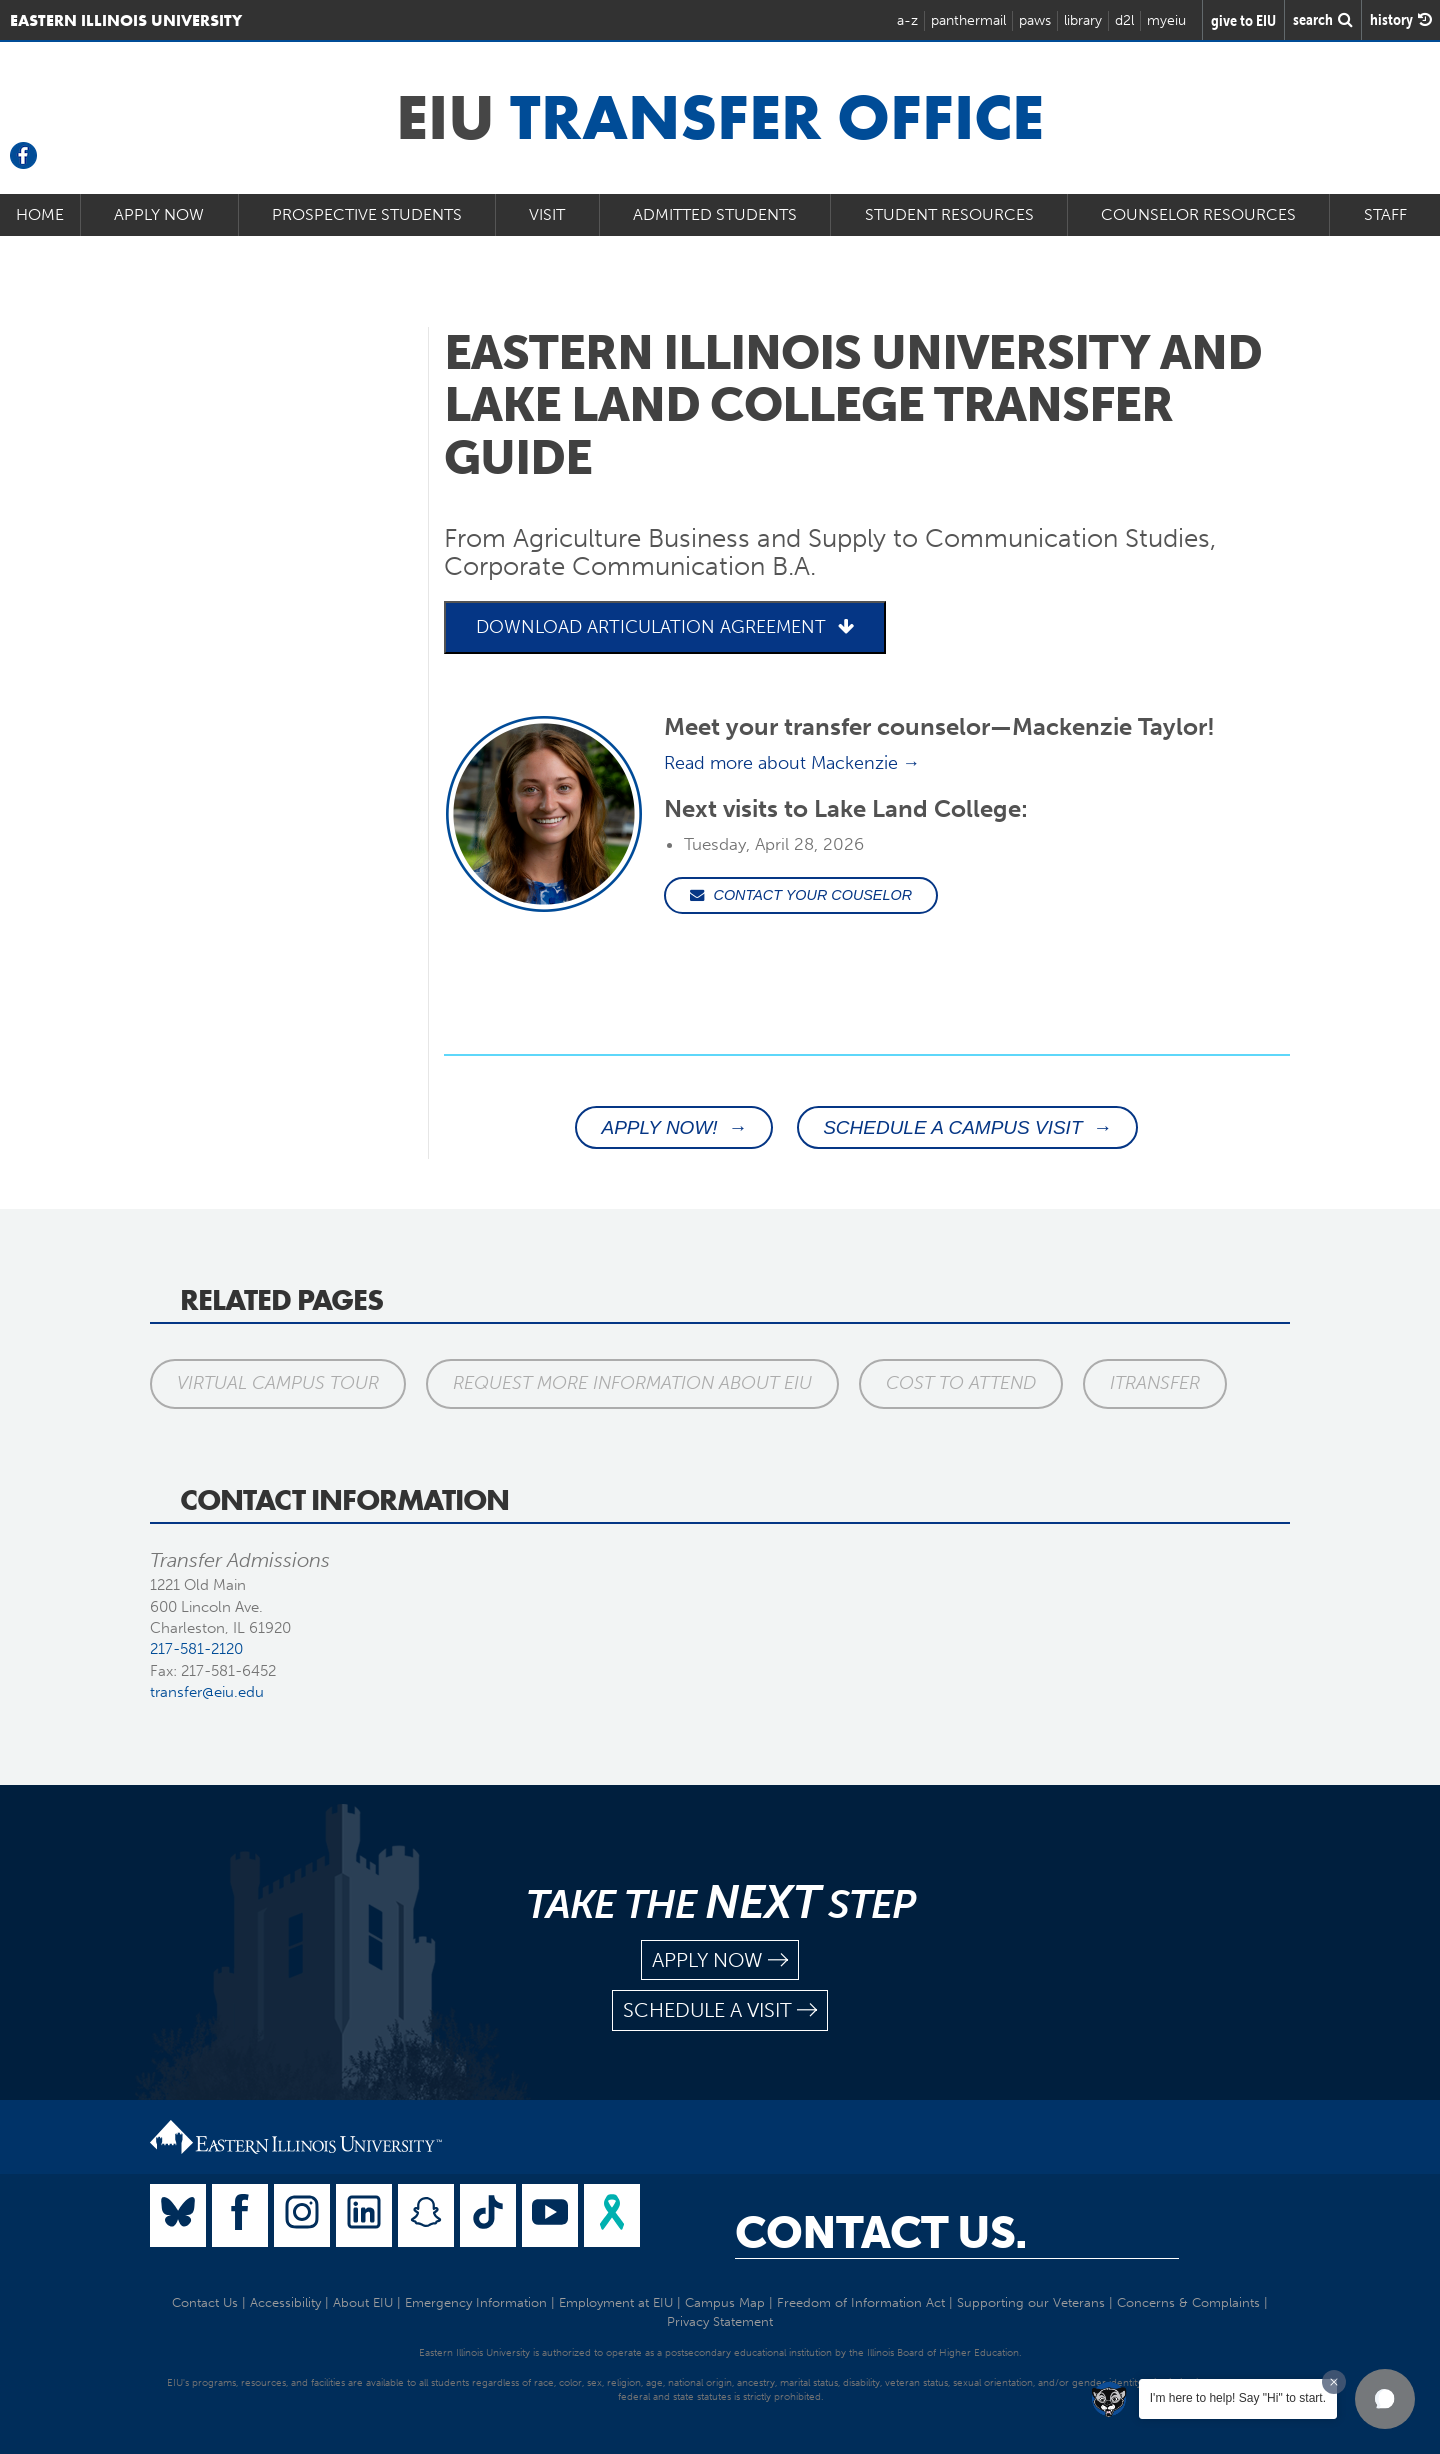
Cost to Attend (961, 1383)
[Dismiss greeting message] (1334, 2382)
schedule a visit (720, 2010)
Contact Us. (881, 2233)
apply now (720, 1960)
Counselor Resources (1198, 214)
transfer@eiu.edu (207, 1692)
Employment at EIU (616, 2302)
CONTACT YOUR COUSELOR (801, 895)
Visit (547, 214)
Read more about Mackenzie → (792, 763)
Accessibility (285, 2302)
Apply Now (159, 214)
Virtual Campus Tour (278, 1383)
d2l (1124, 20)
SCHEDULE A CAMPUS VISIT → (967, 1127)
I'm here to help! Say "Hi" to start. (1238, 2398)
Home (40, 214)
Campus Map (725, 2302)
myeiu (1166, 20)
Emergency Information (476, 2302)
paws (1035, 20)
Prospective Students (367, 214)
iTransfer (1155, 1383)
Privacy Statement (720, 2321)
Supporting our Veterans (1031, 2302)
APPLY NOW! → (674, 1127)
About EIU (363, 2302)
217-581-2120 (196, 1649)
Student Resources (949, 214)
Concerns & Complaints (1188, 2302)
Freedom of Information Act (861, 2302)
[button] (1385, 2399)
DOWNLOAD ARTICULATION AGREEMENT (665, 627)
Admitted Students (715, 214)
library (1083, 20)
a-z (907, 20)
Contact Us (205, 2302)
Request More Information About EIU (632, 1383)
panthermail (968, 20)
